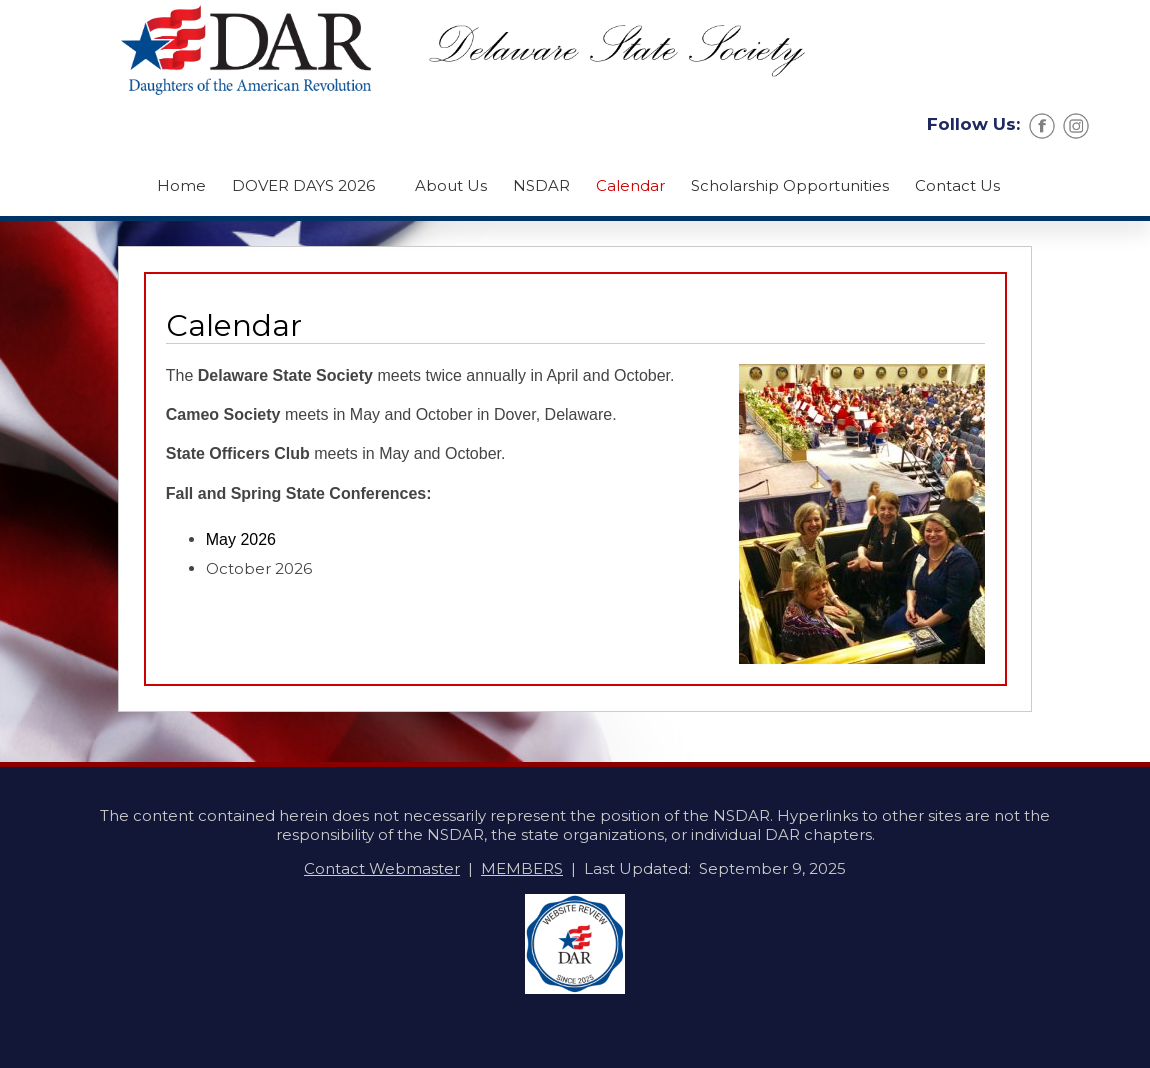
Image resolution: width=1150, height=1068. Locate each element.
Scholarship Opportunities (790, 185)
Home (181, 185)
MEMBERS (522, 868)
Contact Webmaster (382, 868)
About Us (451, 185)
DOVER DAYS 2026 (303, 185)
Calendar (630, 185)
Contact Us (957, 185)
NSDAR (541, 185)
